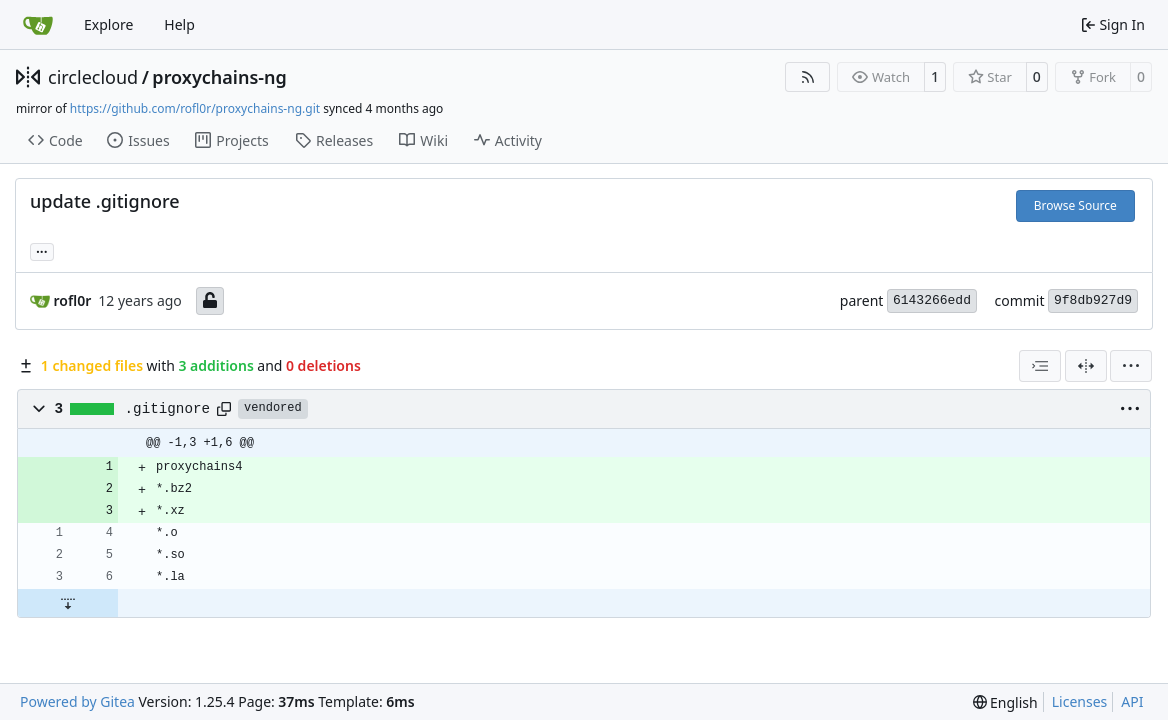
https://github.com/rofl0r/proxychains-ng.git (195, 108)
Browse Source (1075, 205)
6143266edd (932, 300)
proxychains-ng (219, 77)
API (1132, 701)
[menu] (1131, 366)
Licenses (1080, 701)
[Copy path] (224, 409)
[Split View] (1086, 366)
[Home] (38, 25)
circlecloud (93, 77)
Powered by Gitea (77, 701)
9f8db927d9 (1093, 300)
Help (179, 24)
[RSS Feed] (808, 77)
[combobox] (1040, 366)
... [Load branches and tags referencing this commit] (42, 250)
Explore (108, 24)
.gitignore (168, 409)
